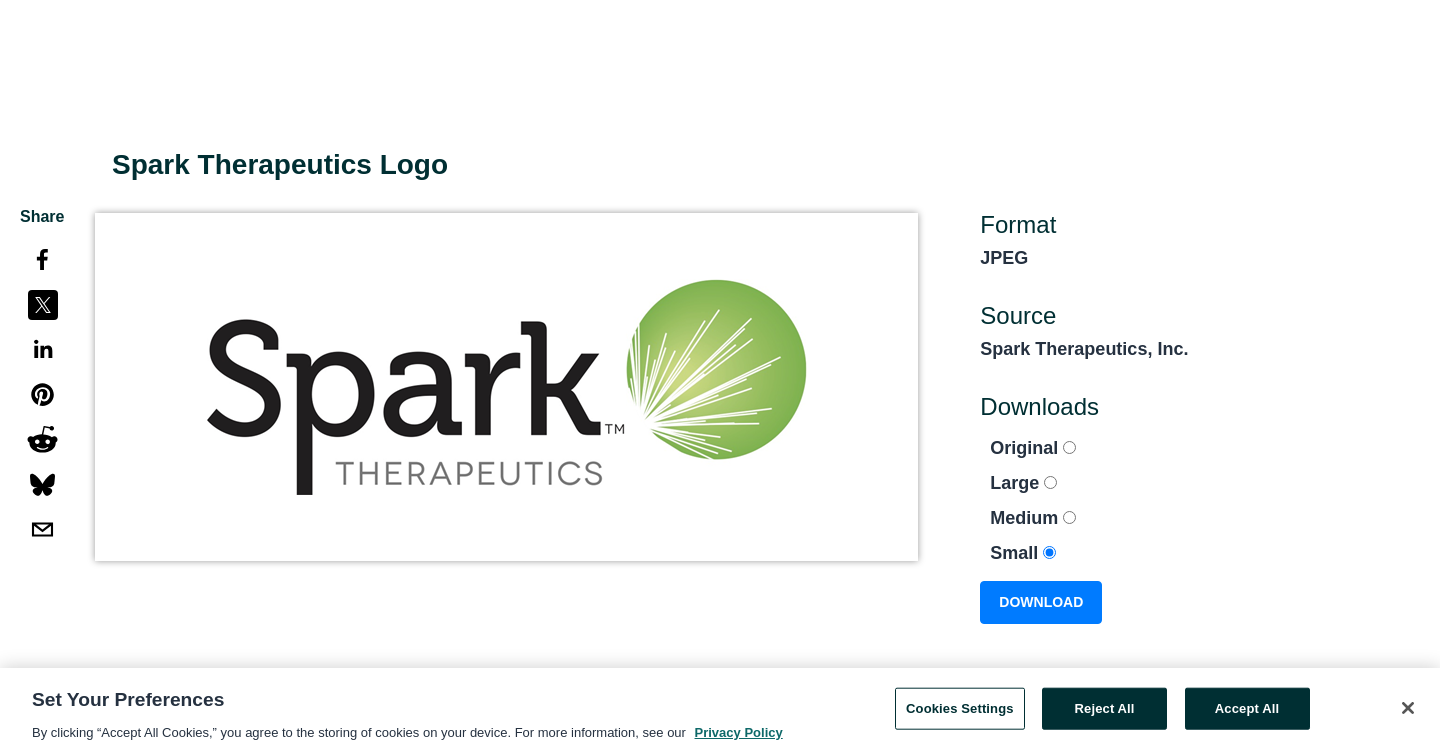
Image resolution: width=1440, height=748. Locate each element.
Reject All (1105, 713)
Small (1023, 553)
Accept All (1247, 713)
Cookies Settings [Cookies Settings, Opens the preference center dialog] (960, 713)
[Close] (1408, 713)
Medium (1033, 518)
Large (1023, 483)
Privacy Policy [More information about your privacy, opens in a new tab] (739, 737)
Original (1033, 448)
